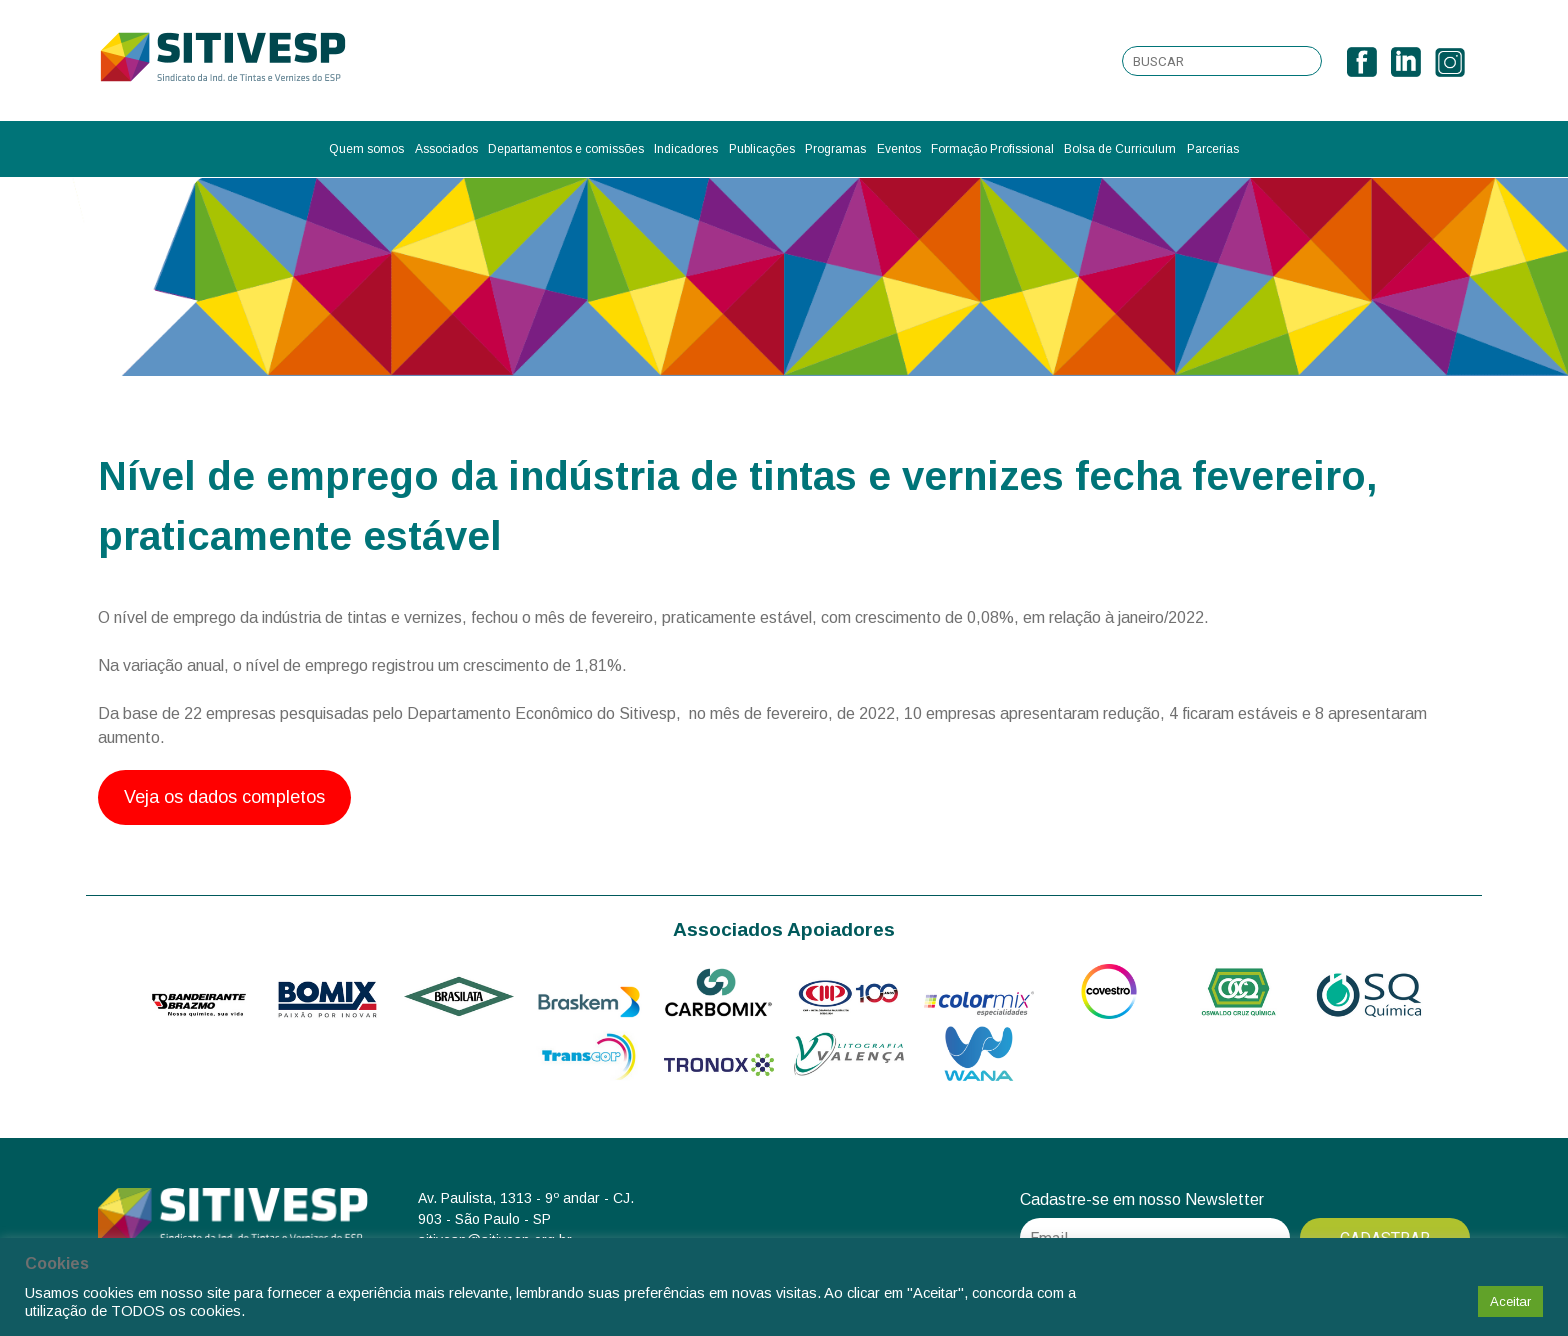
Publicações (762, 149)
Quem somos (366, 149)
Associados (446, 149)
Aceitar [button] (1510, 1301)
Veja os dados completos (224, 797)
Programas (835, 149)
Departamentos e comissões (566, 149)
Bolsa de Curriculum (1120, 149)
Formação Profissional (992, 149)
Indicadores (686, 149)
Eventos (899, 149)
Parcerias (1213, 149)
